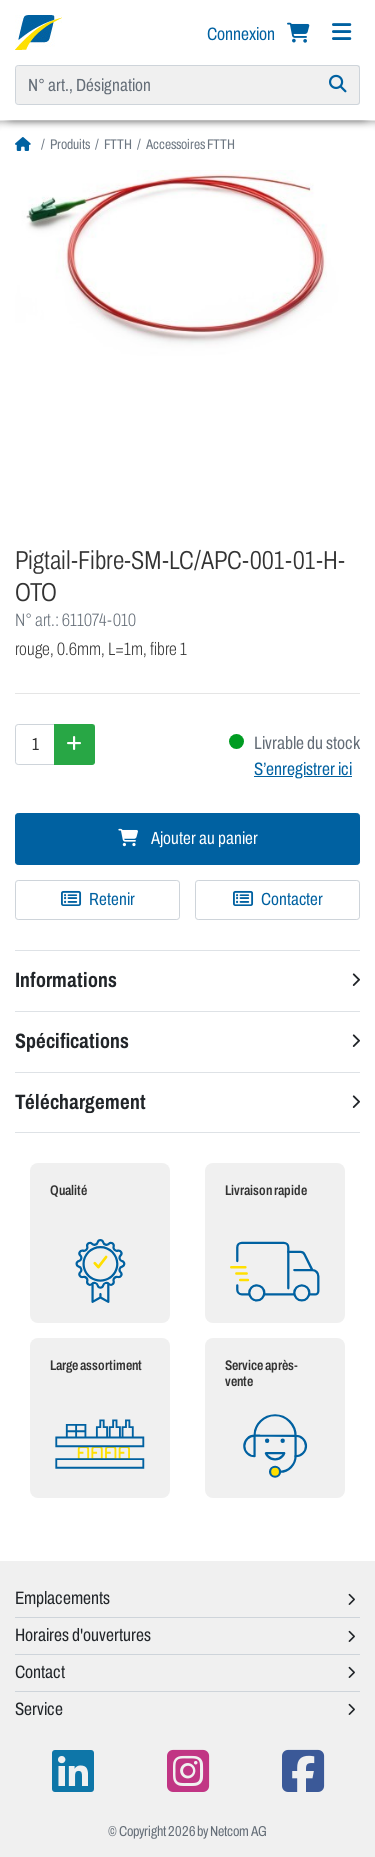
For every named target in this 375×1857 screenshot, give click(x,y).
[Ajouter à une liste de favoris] (97, 900)
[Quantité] (35, 744)
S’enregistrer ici (303, 769)
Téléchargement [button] (80, 1102)
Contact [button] (40, 1672)
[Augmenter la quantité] (74, 744)
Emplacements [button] (62, 1598)
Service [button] (39, 1709)
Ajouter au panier (188, 838)
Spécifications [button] (72, 1041)
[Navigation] (341, 32)
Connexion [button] (242, 34)
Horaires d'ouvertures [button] (83, 1635)
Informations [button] (66, 980)
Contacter (278, 899)
